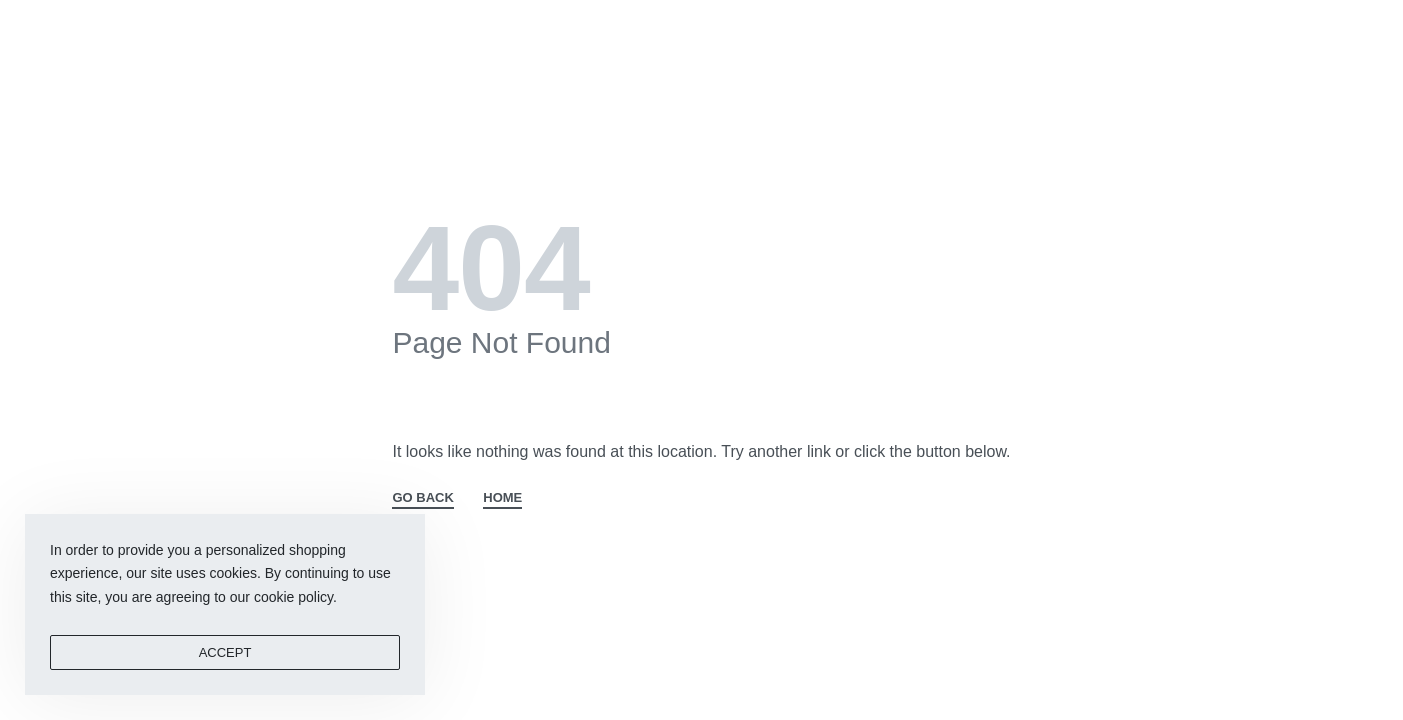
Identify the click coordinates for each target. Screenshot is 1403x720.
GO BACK (422, 498)
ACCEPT (225, 652)
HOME (502, 498)
